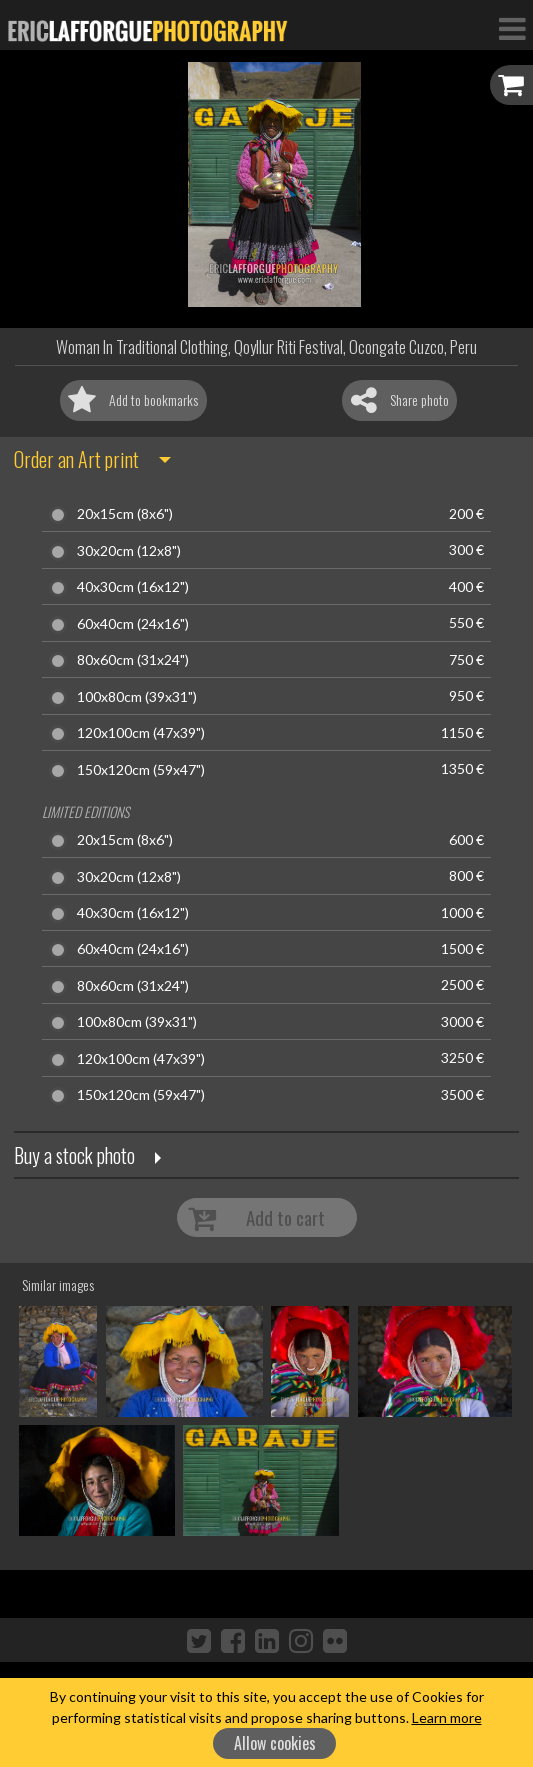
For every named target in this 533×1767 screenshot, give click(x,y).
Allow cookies (275, 1743)
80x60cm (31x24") (133, 660)
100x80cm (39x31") (137, 697)
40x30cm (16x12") (133, 587)
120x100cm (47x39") (141, 733)
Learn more (447, 1717)
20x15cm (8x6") (125, 514)
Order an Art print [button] (76, 459)
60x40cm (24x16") (133, 624)
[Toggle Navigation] (512, 28)
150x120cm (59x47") (141, 770)
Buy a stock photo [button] (74, 1155)
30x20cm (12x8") (129, 551)
